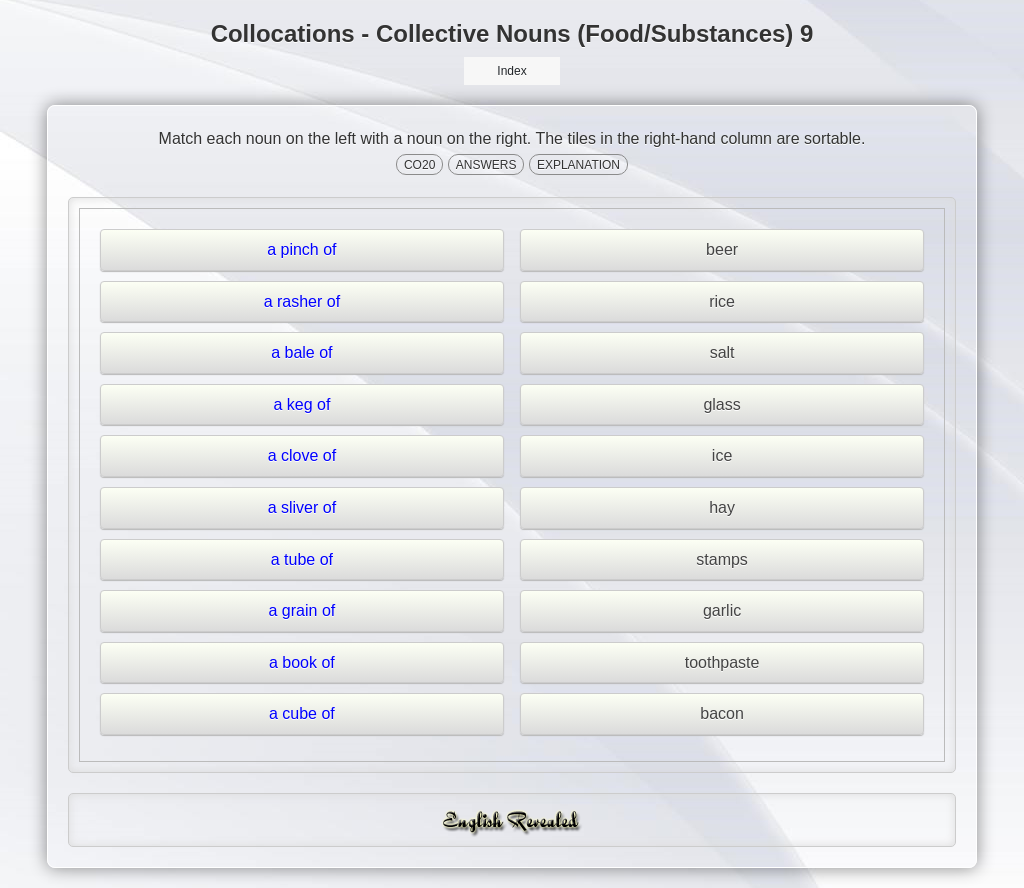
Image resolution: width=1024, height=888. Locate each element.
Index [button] (511, 71)
